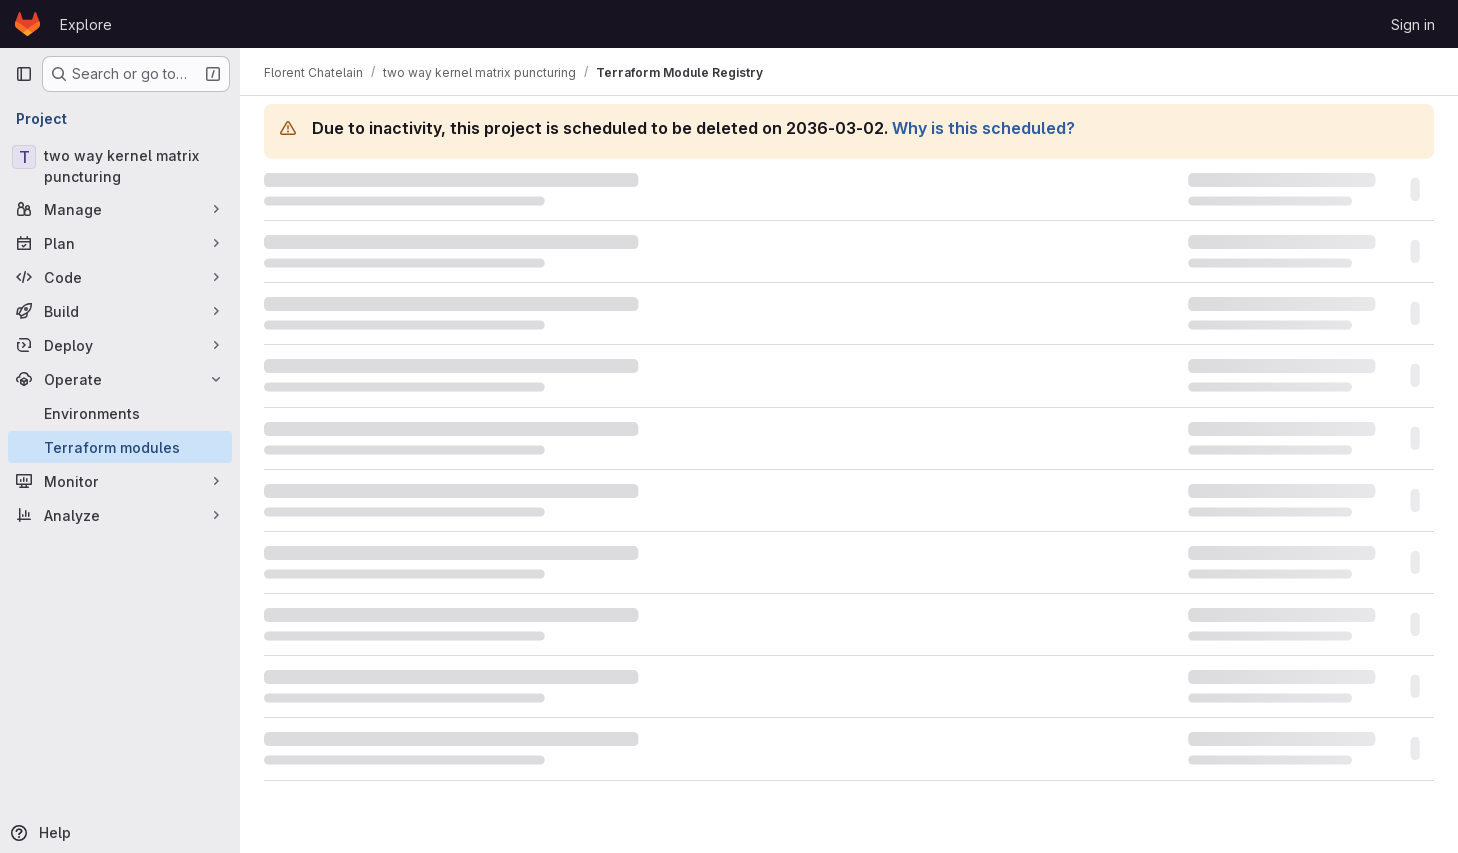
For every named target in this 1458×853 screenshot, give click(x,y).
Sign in (1413, 24)
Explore (86, 24)
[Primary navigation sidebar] (24, 74)
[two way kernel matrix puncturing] (120, 166)
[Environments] (120, 413)
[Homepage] (27, 24)
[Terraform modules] (120, 447)
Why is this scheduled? (983, 128)
